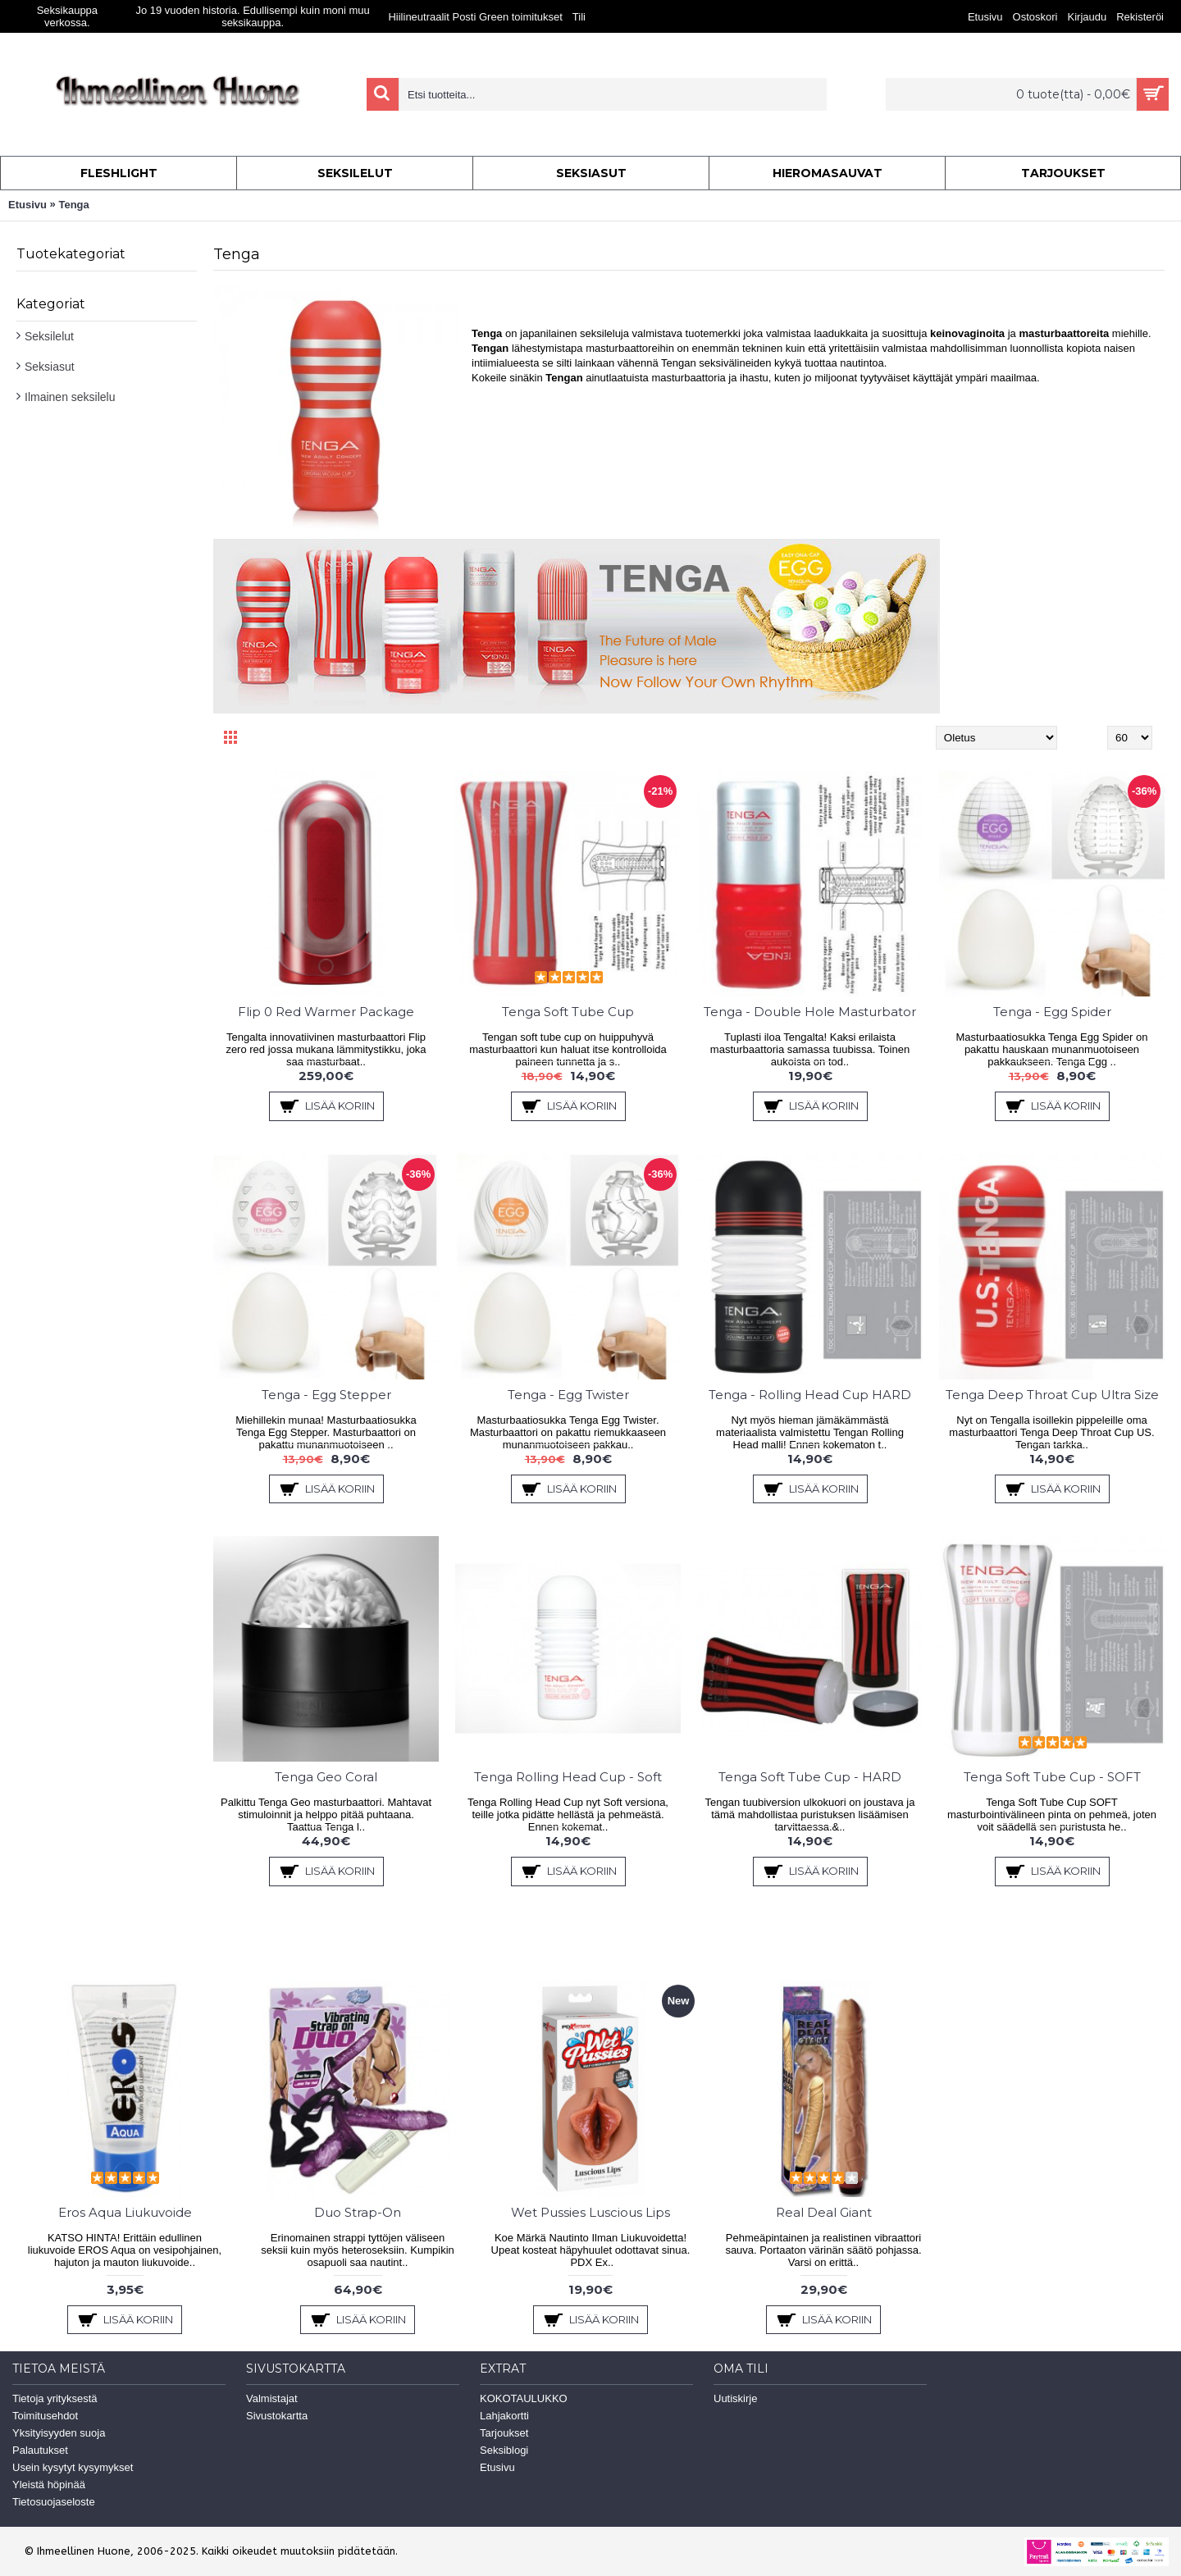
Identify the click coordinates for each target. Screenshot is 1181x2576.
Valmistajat (272, 2398)
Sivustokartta (277, 2416)
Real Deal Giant (824, 2212)
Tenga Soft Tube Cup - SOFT (1052, 1777)
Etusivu (27, 204)
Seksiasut (50, 366)
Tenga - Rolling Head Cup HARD (810, 1394)
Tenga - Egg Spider (1052, 1011)
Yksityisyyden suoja (58, 2433)
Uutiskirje (735, 2398)
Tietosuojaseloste (53, 2502)
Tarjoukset (504, 2433)
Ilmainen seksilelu (70, 396)
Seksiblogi (504, 2450)
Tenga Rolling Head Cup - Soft (568, 1777)
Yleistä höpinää (48, 2484)
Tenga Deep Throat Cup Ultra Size (1052, 1394)
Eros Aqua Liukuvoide (125, 2212)
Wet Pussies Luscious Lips (590, 2212)
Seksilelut (49, 336)
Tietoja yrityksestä (55, 2398)
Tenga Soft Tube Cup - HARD (809, 1777)
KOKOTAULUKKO (524, 2398)
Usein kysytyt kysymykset (72, 2467)
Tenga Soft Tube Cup (568, 1011)
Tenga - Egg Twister (568, 1394)
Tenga (73, 204)
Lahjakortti (504, 2416)
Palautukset (40, 2450)
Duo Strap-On (357, 2212)
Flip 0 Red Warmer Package (326, 1011)
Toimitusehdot (45, 2416)
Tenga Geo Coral (326, 1777)
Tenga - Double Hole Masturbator (810, 1011)
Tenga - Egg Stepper (326, 1394)
